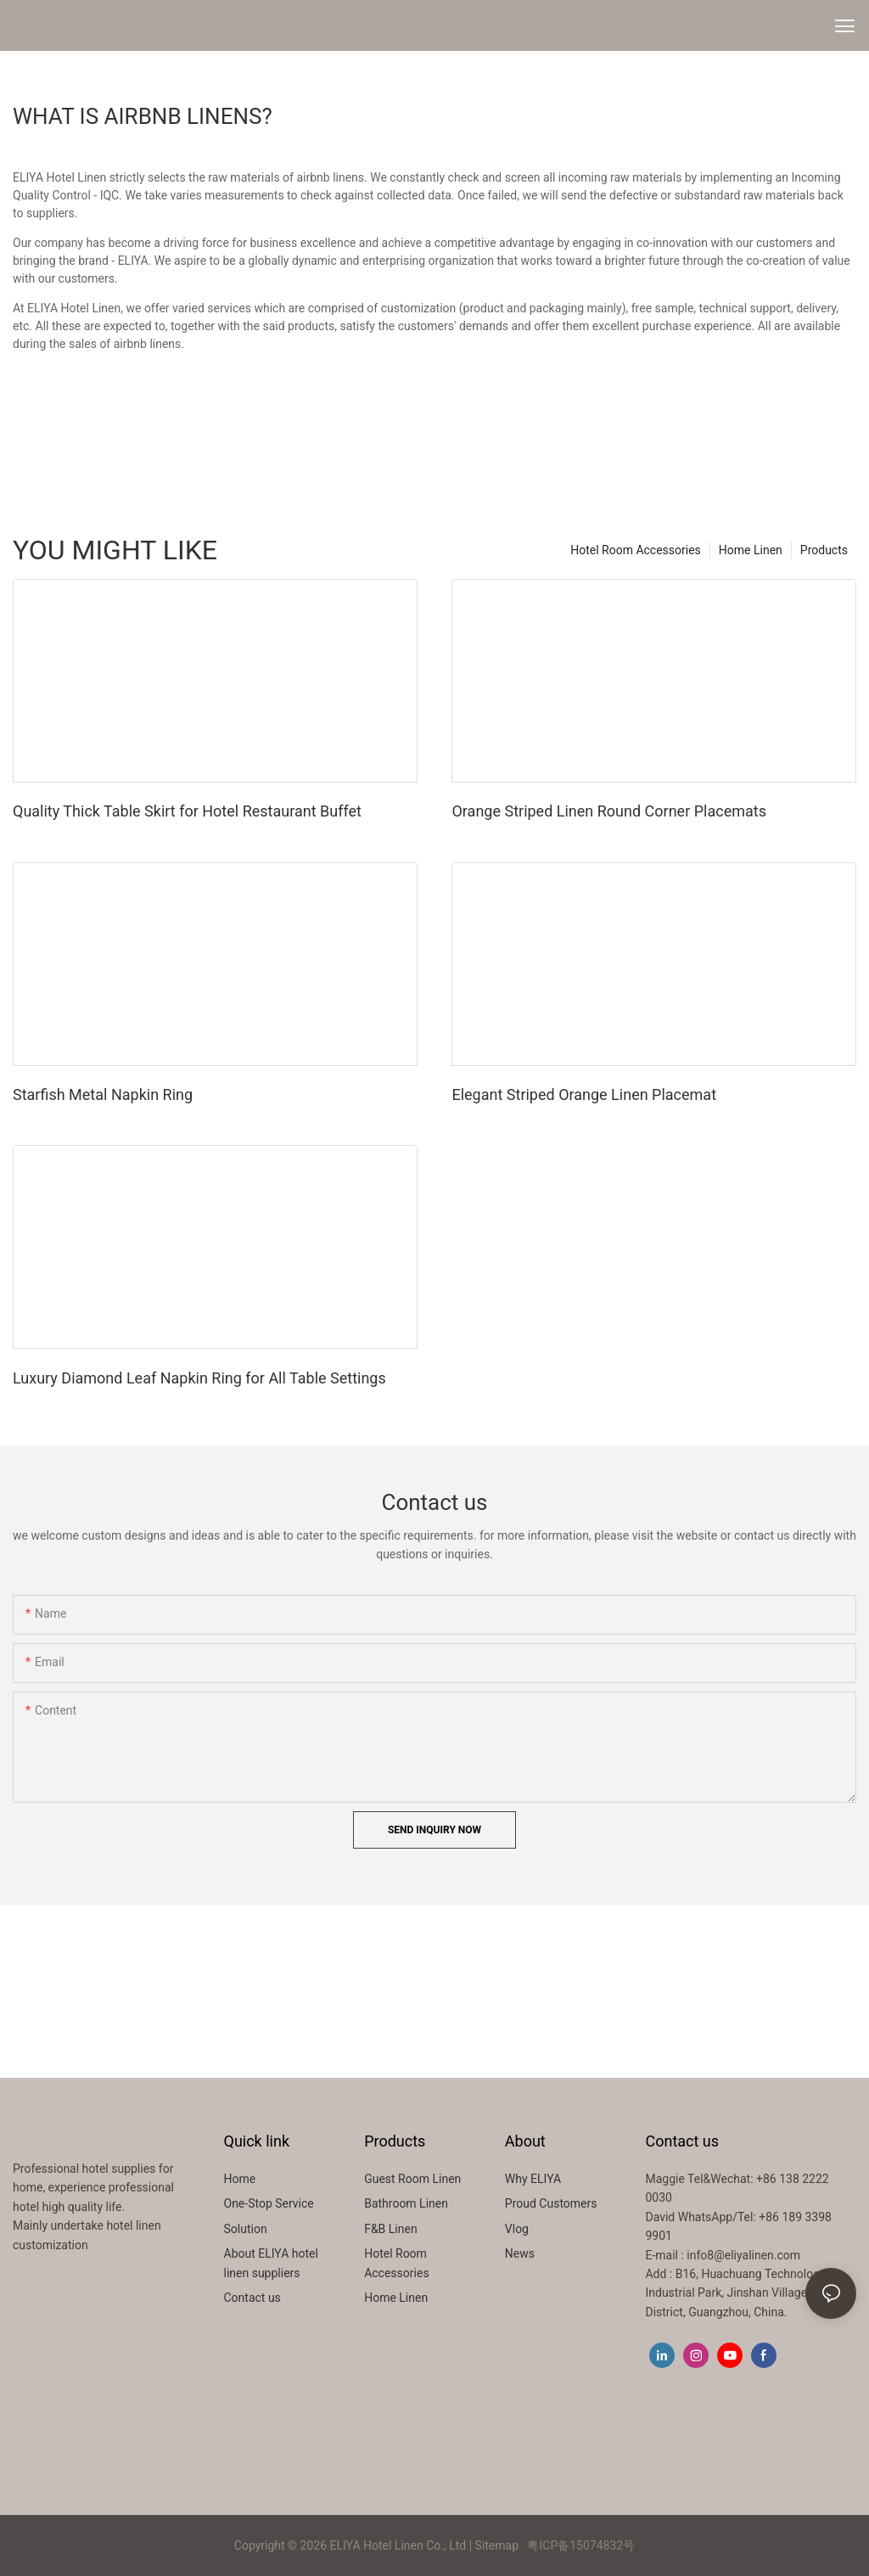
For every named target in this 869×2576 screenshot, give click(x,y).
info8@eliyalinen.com (743, 2255)
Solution (245, 2229)
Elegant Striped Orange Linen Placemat (583, 1094)
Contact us (252, 2297)
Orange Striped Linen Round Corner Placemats (608, 811)
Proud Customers (551, 2203)
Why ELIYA (533, 2179)
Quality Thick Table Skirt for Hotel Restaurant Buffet (187, 811)
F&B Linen (390, 2229)
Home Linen (750, 550)
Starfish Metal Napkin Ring (103, 1094)
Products (824, 550)
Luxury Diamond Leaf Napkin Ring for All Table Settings (199, 1378)
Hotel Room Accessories (635, 550)
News (520, 2253)
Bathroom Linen (406, 2203)
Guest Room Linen (412, 2179)
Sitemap (497, 2545)
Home (240, 2179)
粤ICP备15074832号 (581, 2545)
